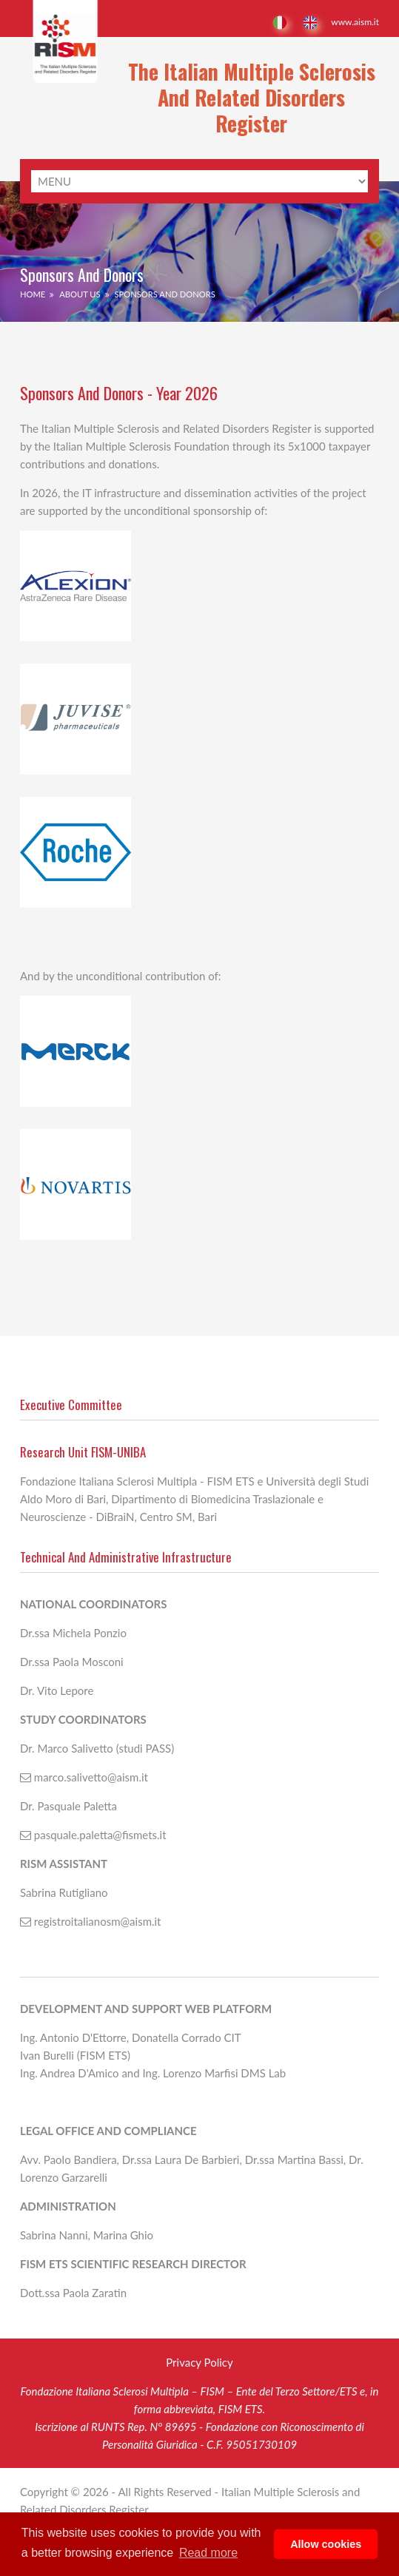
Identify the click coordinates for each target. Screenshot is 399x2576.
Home (32, 294)
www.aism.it (355, 21)
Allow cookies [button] (325, 2544)
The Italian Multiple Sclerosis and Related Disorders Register (251, 97)
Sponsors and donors (164, 294)
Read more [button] (208, 2552)
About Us (79, 294)
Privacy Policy (199, 2362)
